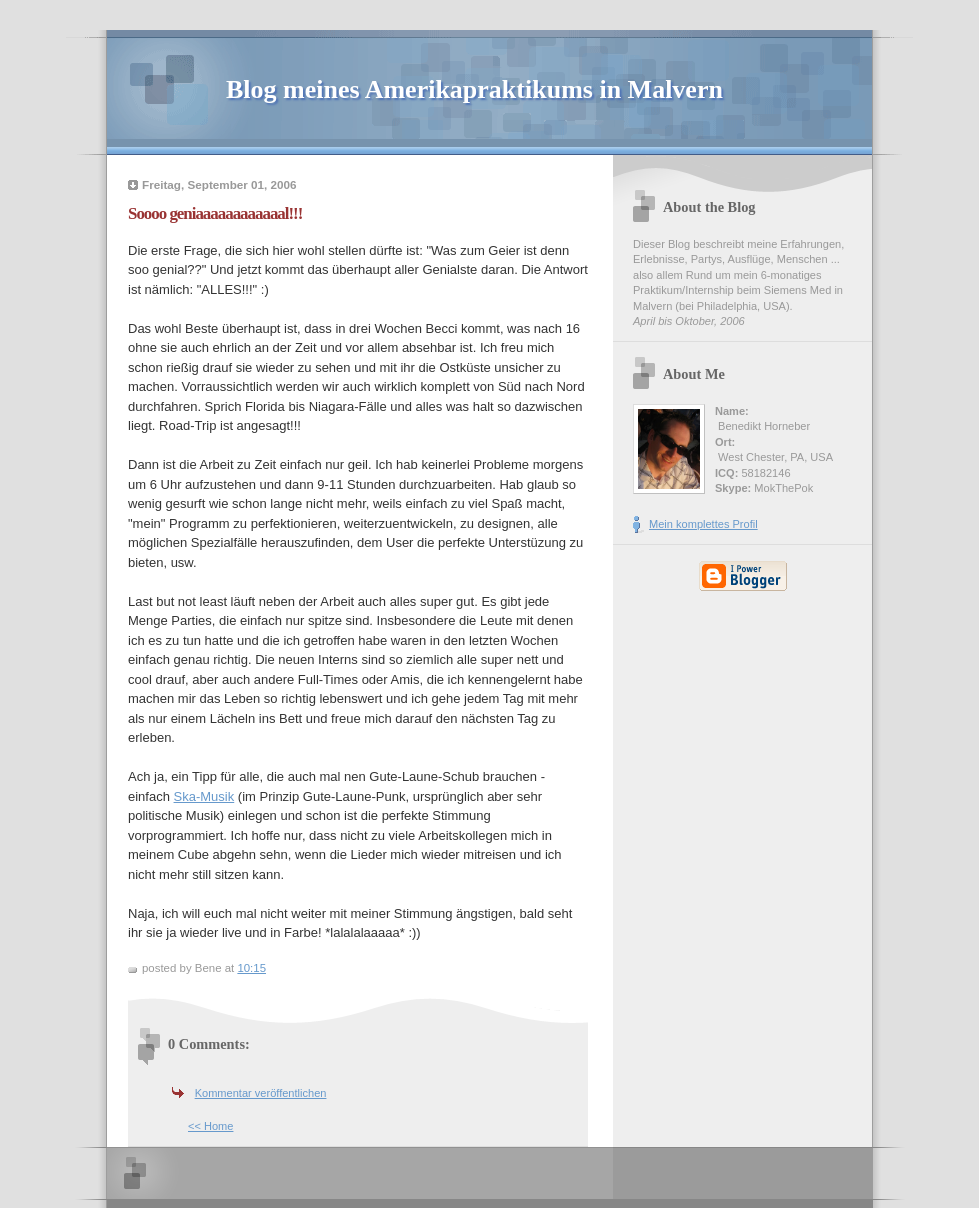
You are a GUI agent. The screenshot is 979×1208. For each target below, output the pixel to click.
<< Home (210, 1126)
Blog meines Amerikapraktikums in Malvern (474, 89)
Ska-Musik (204, 796)
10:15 (251, 968)
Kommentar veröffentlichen (261, 1093)
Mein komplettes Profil (703, 524)
